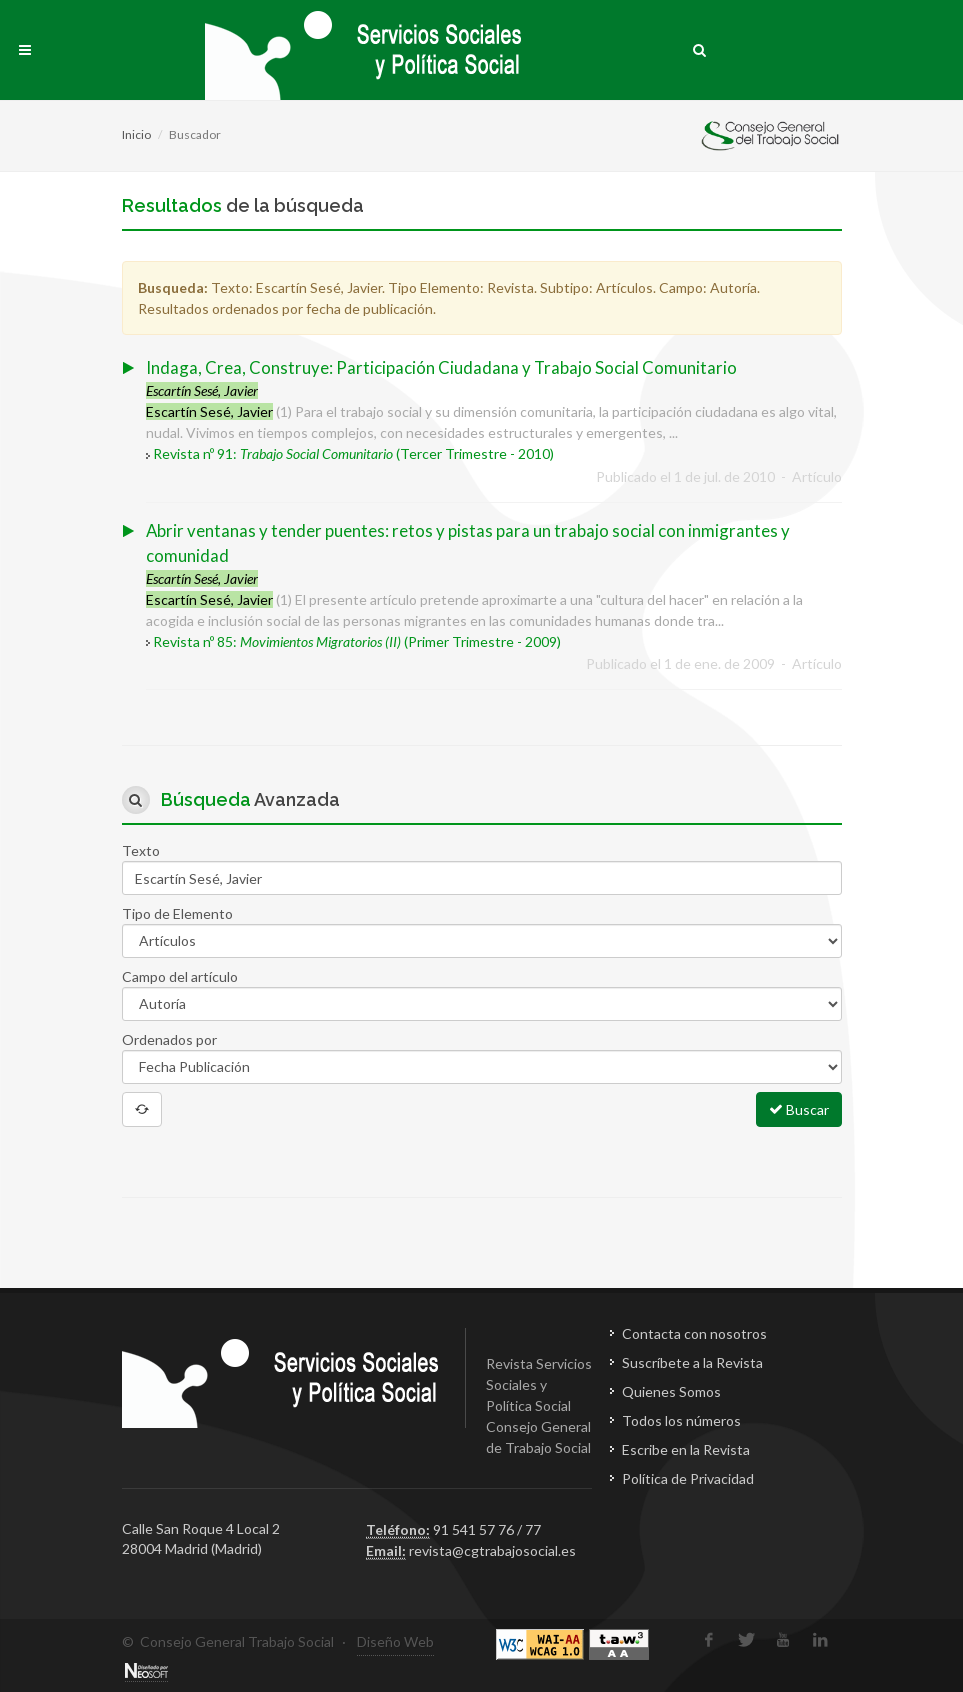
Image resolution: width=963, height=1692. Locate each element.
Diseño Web (395, 1641)
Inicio (136, 134)
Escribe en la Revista (686, 1449)
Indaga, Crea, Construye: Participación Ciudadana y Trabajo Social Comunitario (441, 367)
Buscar (799, 1109)
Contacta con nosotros (694, 1333)
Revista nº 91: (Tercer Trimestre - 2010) (353, 453)
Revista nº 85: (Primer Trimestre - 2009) (357, 641)
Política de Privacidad (688, 1478)
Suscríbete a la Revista (692, 1362)
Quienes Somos (671, 1391)
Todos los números (681, 1420)
